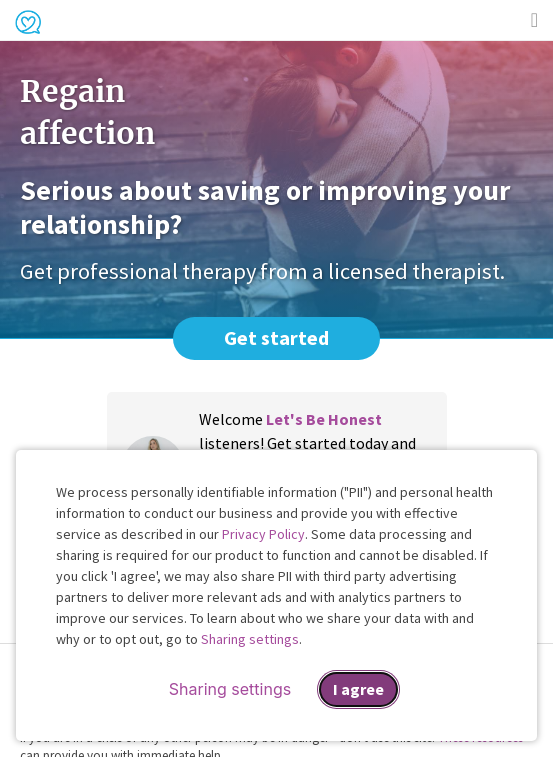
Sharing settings (250, 639)
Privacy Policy (263, 534)
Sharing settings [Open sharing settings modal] (230, 689)
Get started (276, 337)
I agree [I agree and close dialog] (358, 689)
